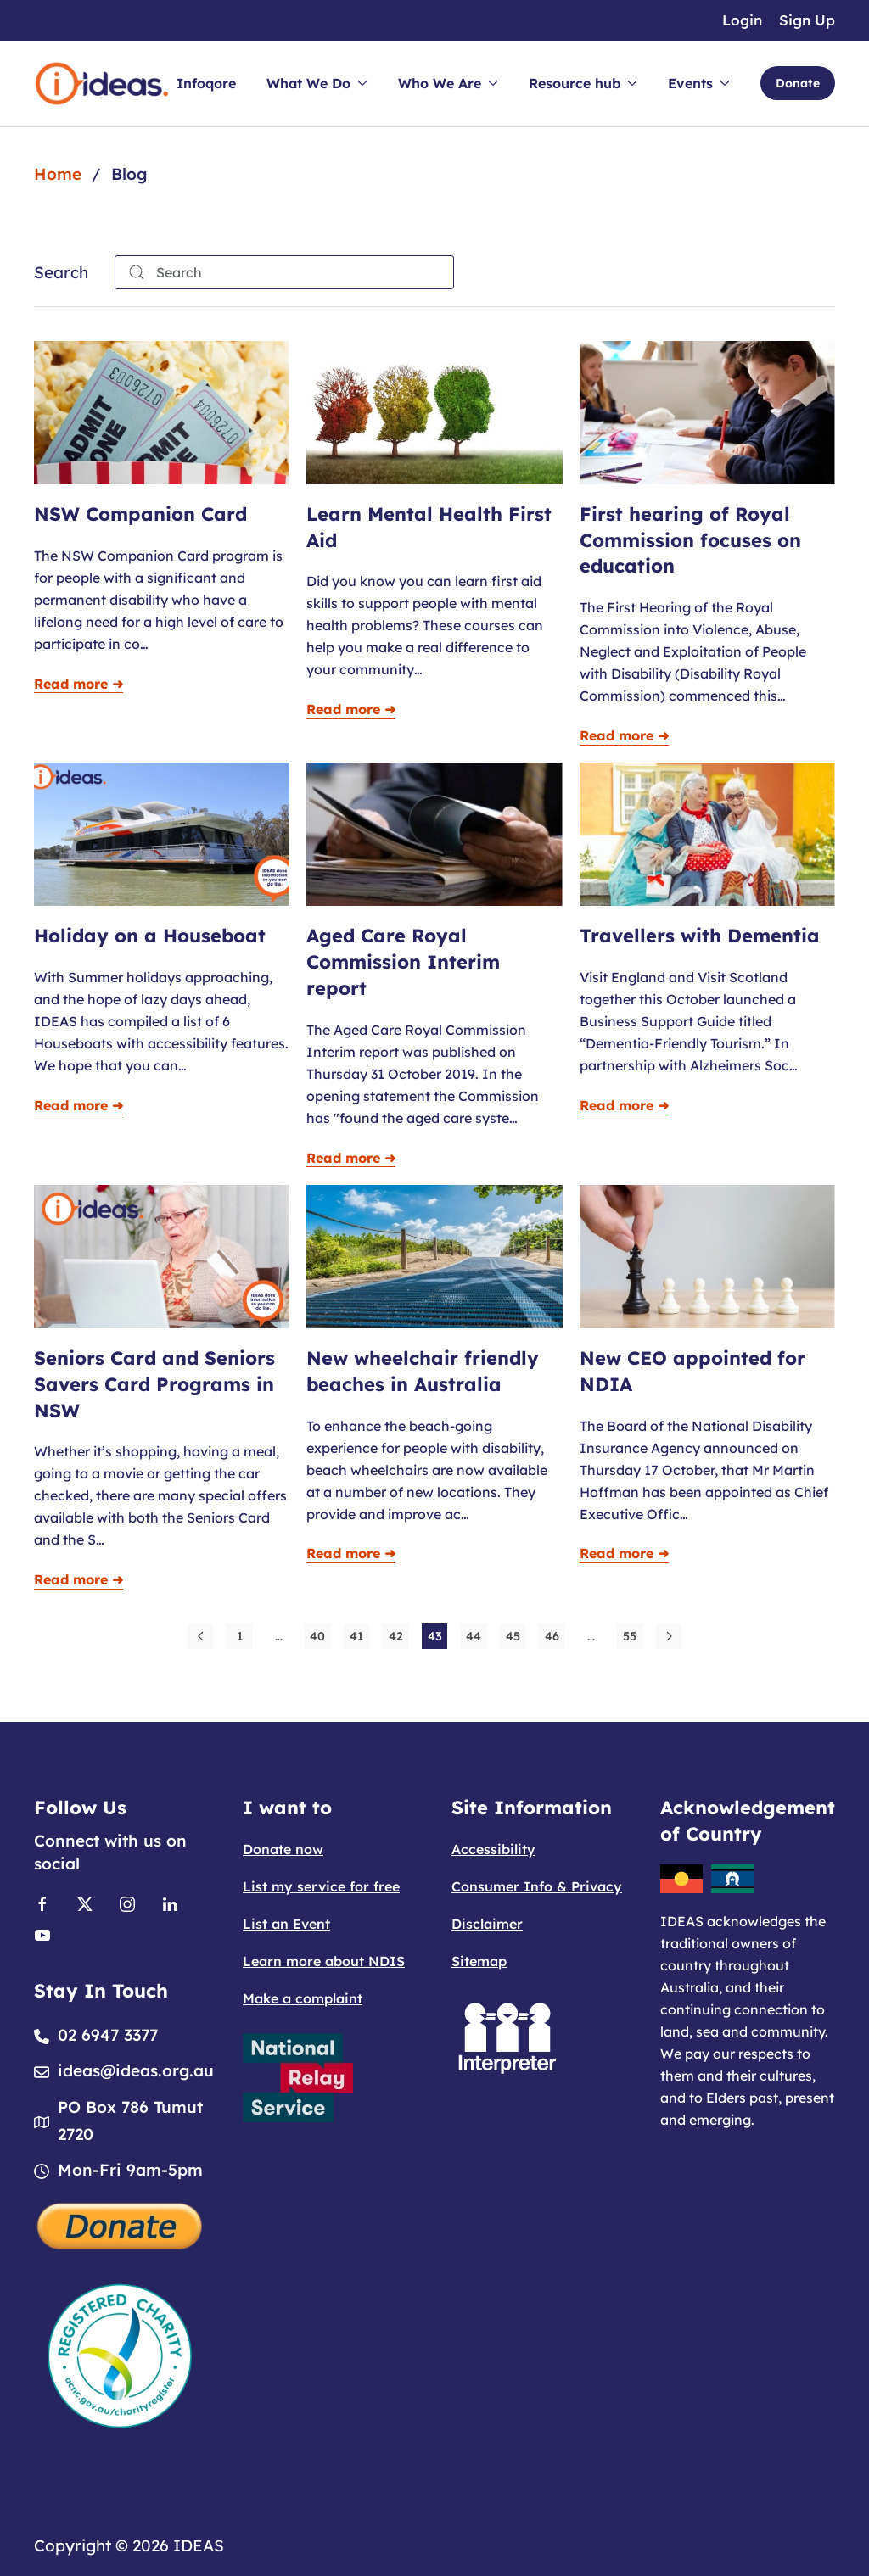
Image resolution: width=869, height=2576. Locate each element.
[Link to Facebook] (42, 1902)
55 (629, 1636)
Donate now (283, 1849)
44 (473, 1636)
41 (356, 1636)
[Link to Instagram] (127, 1902)
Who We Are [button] (448, 83)
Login (742, 20)
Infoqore (206, 83)
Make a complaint (302, 1998)
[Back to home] (102, 83)
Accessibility (493, 1849)
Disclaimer (487, 1923)
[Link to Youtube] (42, 1933)
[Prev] (200, 1636)
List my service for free (321, 1886)
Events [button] (699, 83)
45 (513, 1636)
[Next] (668, 1636)
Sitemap (479, 1961)
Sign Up (807, 20)
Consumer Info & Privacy (536, 1886)
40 (317, 1636)
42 (396, 1636)
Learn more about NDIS (324, 1961)
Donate (798, 83)
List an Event (286, 1923)
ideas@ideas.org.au (136, 2070)
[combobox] (284, 272)
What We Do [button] (316, 83)
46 (552, 1636)
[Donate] (120, 2224)
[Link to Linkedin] (169, 1902)
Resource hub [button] (583, 83)
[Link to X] (84, 1902)
